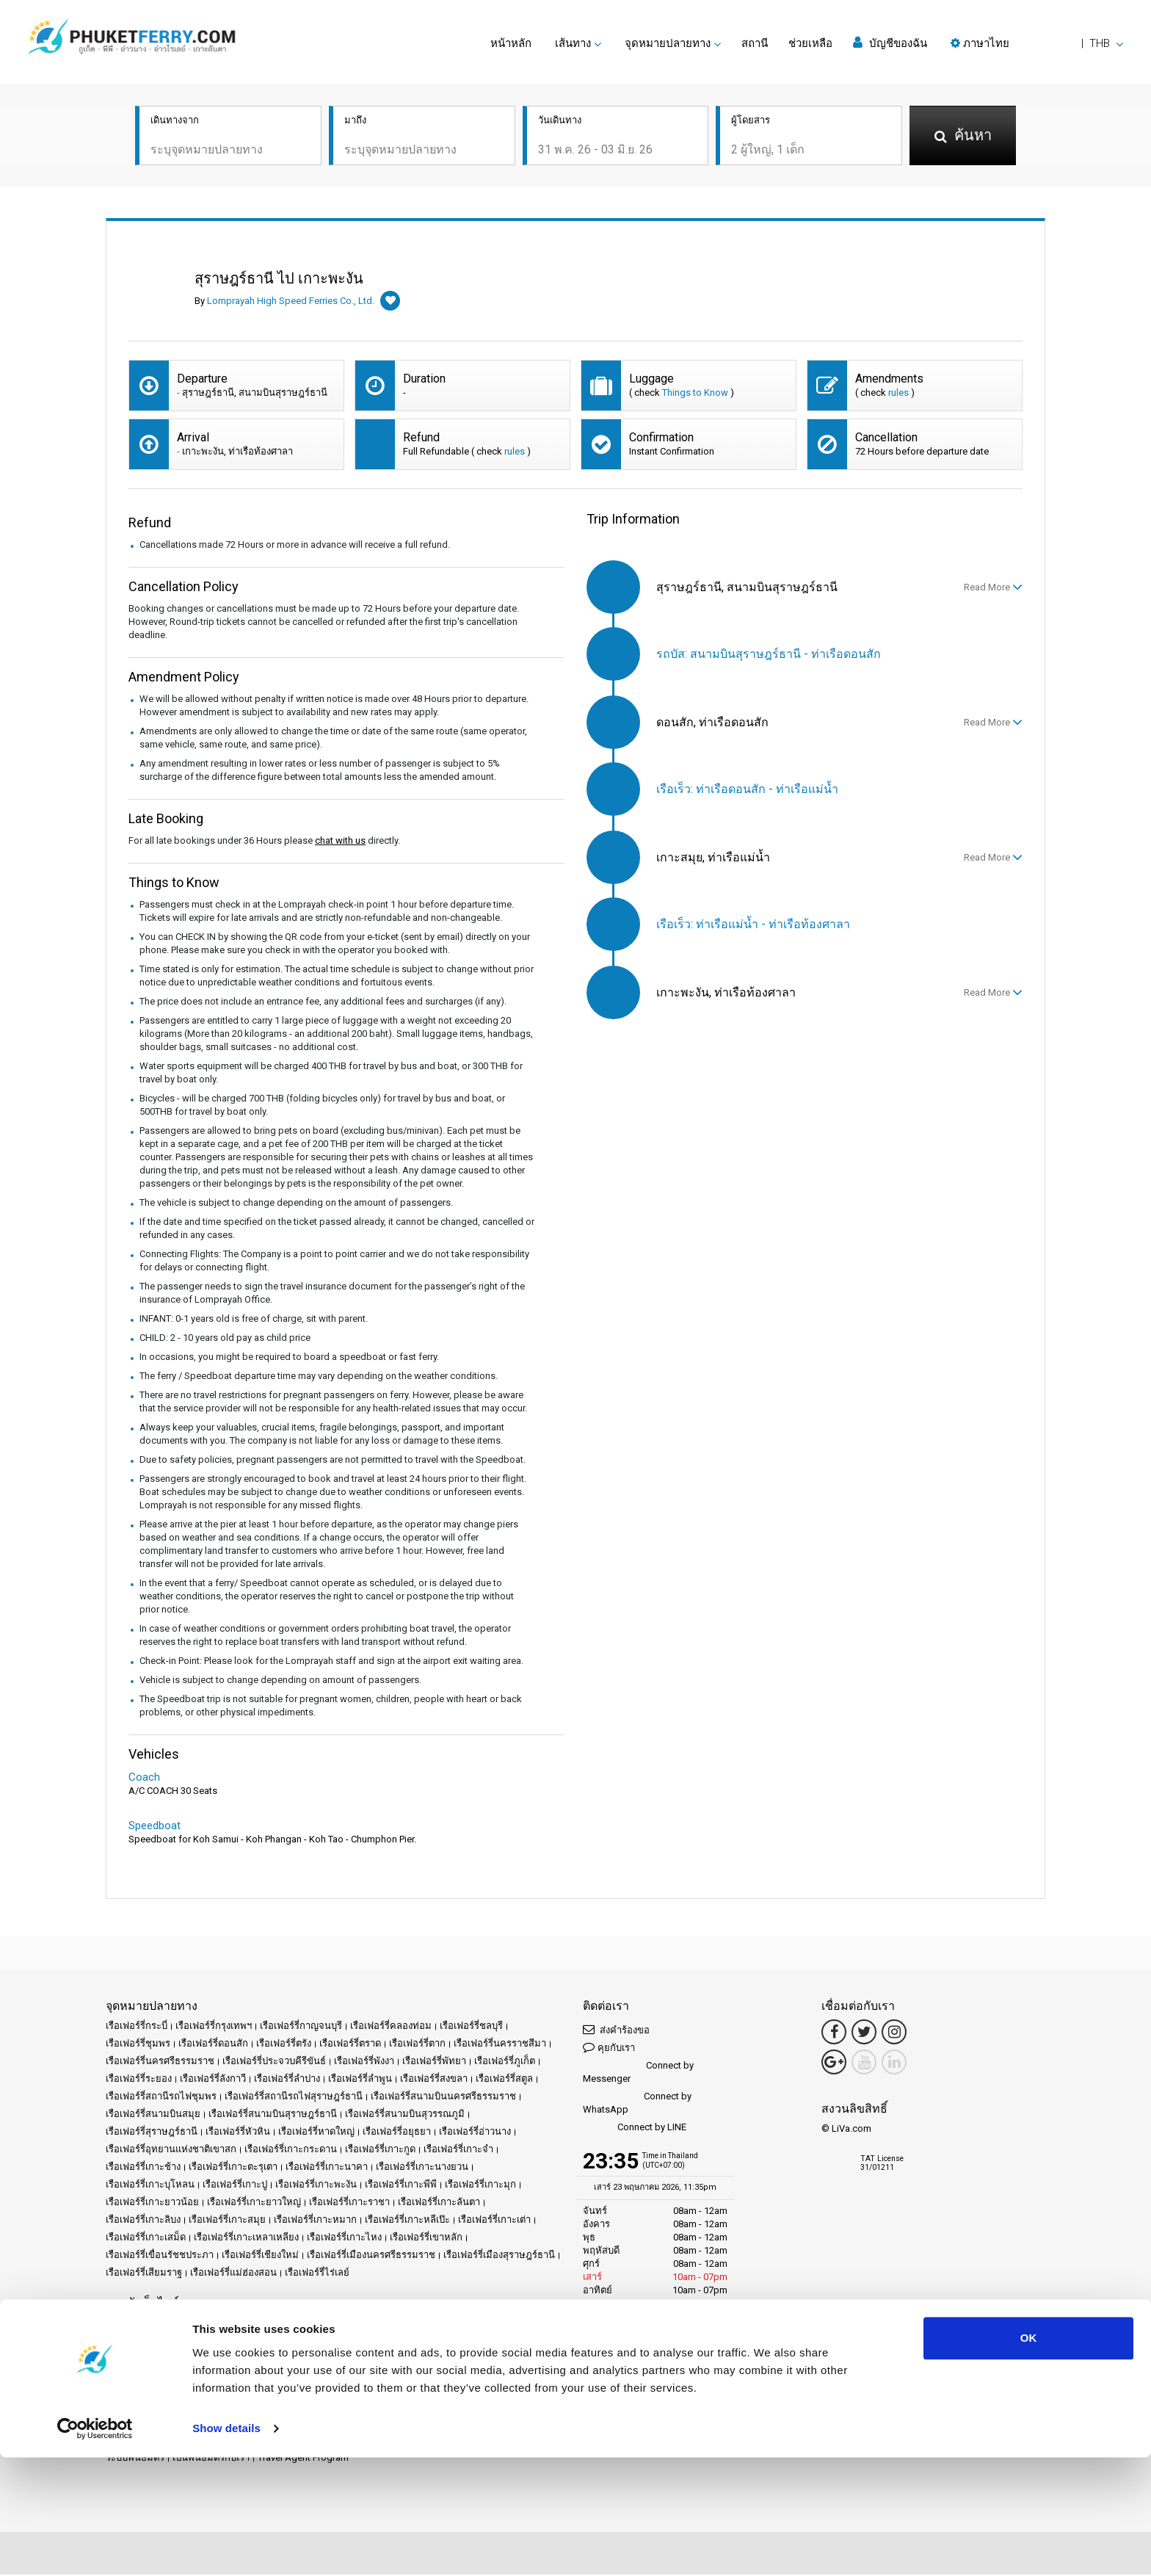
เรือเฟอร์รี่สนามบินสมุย (153, 2115)
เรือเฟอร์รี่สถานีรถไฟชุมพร (161, 2097)
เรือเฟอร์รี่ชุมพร (138, 2044)
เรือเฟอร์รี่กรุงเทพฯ (213, 2027)
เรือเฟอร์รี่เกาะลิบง (143, 2220)
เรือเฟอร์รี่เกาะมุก (480, 2185)
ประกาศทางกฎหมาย (306, 2341)
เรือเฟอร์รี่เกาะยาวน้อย (152, 2203)
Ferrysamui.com (139, 2408)
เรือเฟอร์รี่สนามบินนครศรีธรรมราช (443, 2097)
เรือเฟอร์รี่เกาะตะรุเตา (233, 2168)
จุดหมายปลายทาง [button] (668, 43)
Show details (226, 2547)
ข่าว (495, 2323)
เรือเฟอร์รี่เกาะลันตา (439, 2203)
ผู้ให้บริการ (534, 2323)
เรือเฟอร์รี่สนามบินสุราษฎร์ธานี (272, 2115)
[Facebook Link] (833, 2033)
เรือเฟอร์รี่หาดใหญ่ (316, 2132)
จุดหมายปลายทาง (187, 2323)
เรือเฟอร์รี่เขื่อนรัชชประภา (160, 2256)
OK (1028, 2456)
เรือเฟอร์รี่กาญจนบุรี (301, 2027)
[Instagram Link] (894, 2033)
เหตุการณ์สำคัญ (446, 2323)
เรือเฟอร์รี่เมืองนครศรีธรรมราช (371, 2256)
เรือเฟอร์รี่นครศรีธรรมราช (160, 2062)
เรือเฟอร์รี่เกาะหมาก (315, 2220)
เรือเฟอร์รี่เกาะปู (235, 2185)
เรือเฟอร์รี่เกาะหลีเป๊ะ (407, 2220)
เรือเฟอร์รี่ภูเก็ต (504, 2062)
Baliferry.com (208, 2408)
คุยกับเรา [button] (609, 2048)
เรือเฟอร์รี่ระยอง (139, 2079)
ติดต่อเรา (278, 2359)
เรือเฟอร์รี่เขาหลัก (426, 2238)
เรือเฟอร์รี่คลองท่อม (391, 2027)
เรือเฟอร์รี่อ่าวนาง (475, 2132)
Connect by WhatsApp (637, 2104)
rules (898, 393)
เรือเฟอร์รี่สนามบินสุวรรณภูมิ (405, 2115)
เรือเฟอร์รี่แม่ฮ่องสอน (233, 2273)
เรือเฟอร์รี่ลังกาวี (213, 2079)
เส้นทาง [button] (573, 43)
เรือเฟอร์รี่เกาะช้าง (143, 2168)
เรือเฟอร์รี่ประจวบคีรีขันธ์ (274, 2062)
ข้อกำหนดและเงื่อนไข (403, 2341)
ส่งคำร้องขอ (616, 2031)
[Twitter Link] (864, 2033)
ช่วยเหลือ (810, 43)
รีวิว (113, 2341)
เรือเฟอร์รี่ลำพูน (360, 2079)
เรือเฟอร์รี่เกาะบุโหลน (150, 2185)
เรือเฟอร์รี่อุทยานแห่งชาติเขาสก (171, 2150)
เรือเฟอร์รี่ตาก (417, 2044)
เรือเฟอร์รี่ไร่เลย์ (317, 2273)
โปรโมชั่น (384, 2323)
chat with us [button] (340, 841)
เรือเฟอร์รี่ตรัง (283, 2044)
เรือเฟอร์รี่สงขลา (434, 2079)
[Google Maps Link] (833, 2063)
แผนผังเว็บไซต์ (222, 2359)
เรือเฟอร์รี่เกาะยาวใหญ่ (254, 2203)
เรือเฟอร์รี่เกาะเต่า (494, 2220)
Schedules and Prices (278, 2323)
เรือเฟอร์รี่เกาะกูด (380, 2150)
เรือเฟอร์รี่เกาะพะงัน (316, 2185)
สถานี (754, 43)
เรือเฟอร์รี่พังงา (364, 2062)
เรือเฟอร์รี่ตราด (350, 2044)
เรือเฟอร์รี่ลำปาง (287, 2079)
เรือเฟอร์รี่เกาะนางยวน (422, 2168)
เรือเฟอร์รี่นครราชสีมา (500, 2044)
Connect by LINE (634, 2129)
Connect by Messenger (638, 2073)
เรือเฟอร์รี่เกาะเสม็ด (146, 2238)
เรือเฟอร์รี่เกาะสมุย (227, 2220)
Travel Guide (229, 2341)
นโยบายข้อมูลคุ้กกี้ (145, 2359)
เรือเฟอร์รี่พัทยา (434, 2062)
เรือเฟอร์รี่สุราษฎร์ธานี (151, 2132)
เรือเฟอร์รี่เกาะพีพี (401, 2185)
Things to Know (695, 393)
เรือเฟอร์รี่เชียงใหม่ (260, 2256)
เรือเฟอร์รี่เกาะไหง (344, 2238)
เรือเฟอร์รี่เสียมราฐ (144, 2273)
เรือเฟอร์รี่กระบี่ (136, 2027)
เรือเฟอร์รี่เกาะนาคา (327, 2168)
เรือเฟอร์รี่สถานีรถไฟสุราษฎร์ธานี (294, 2097)
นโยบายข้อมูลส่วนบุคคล (508, 2341)
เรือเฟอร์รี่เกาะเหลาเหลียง (246, 2238)
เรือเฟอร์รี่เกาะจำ (458, 2150)
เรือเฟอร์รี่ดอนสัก (213, 2044)
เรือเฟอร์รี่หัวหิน (238, 2132)
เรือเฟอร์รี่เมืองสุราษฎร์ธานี (499, 2256)
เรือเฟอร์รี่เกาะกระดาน (290, 2150)
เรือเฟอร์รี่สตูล (504, 2079)
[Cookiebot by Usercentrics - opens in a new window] (95, 2547)
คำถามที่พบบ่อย (162, 2341)
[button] (1037, 43)
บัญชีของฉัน (890, 43)
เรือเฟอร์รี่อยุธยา (397, 2132)
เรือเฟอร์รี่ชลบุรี (471, 2027)
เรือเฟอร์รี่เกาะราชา (349, 2203)
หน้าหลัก (510, 43)
